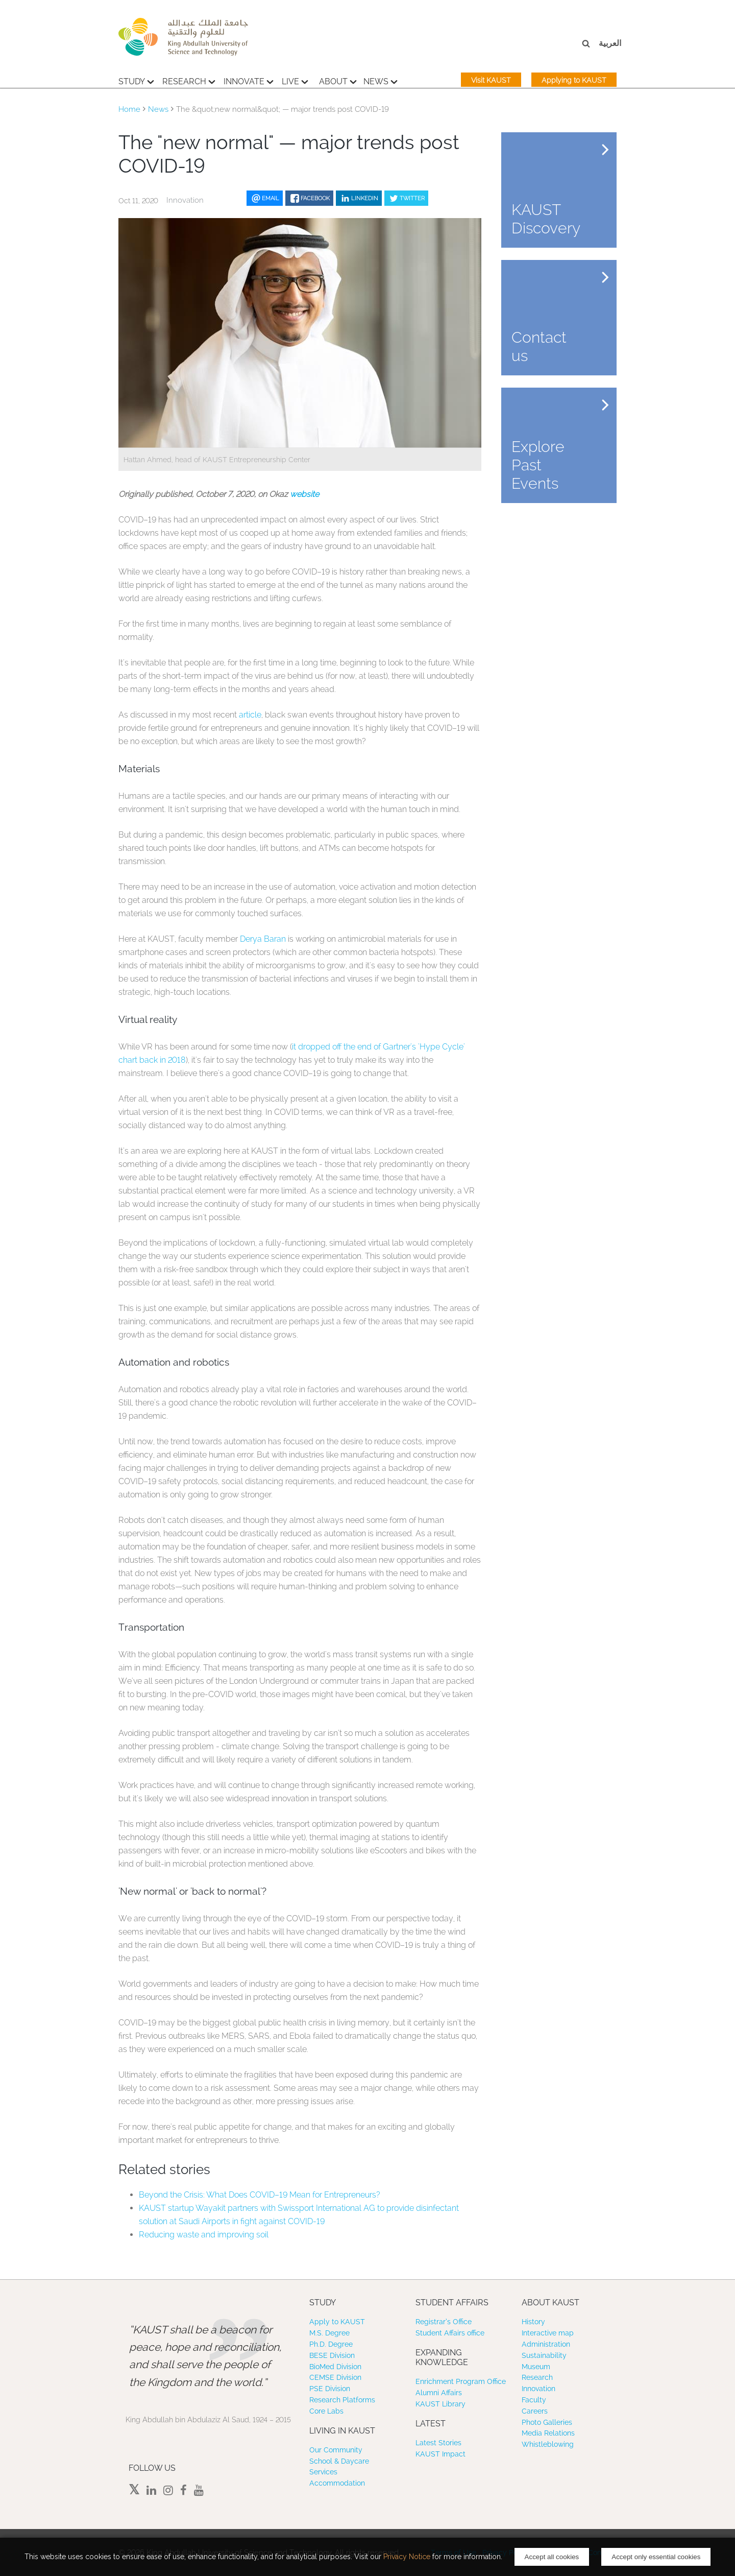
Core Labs (326, 2411)
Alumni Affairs (438, 2393)
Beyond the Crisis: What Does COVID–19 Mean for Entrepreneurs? (259, 2195)
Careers (535, 2411)
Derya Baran (262, 939)
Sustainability (544, 2355)
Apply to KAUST (337, 2322)
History (533, 2322)
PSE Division (329, 2388)
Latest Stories (438, 2443)
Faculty (534, 2400)
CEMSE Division (335, 2377)
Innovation (538, 2388)
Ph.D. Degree (331, 2344)
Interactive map (548, 2333)
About (338, 80)
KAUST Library (440, 2404)
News (380, 80)
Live (295, 80)
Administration (546, 2344)
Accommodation (337, 2483)
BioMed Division (335, 2367)
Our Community (335, 2450)
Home (129, 109)
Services (323, 2472)
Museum (536, 2367)
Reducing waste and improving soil (203, 2234)
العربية (610, 43)
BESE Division (332, 2355)
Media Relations (548, 2433)
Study (136, 80)
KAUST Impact (440, 2454)
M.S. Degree (329, 2333)
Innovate (249, 80)
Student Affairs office (449, 2333)
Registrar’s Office (443, 2322)
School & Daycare (339, 2461)
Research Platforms (342, 2400)
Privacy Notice (406, 2557)
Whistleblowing (548, 2444)
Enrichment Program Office (460, 2381)
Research (188, 80)
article (250, 715)
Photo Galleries (547, 2422)
